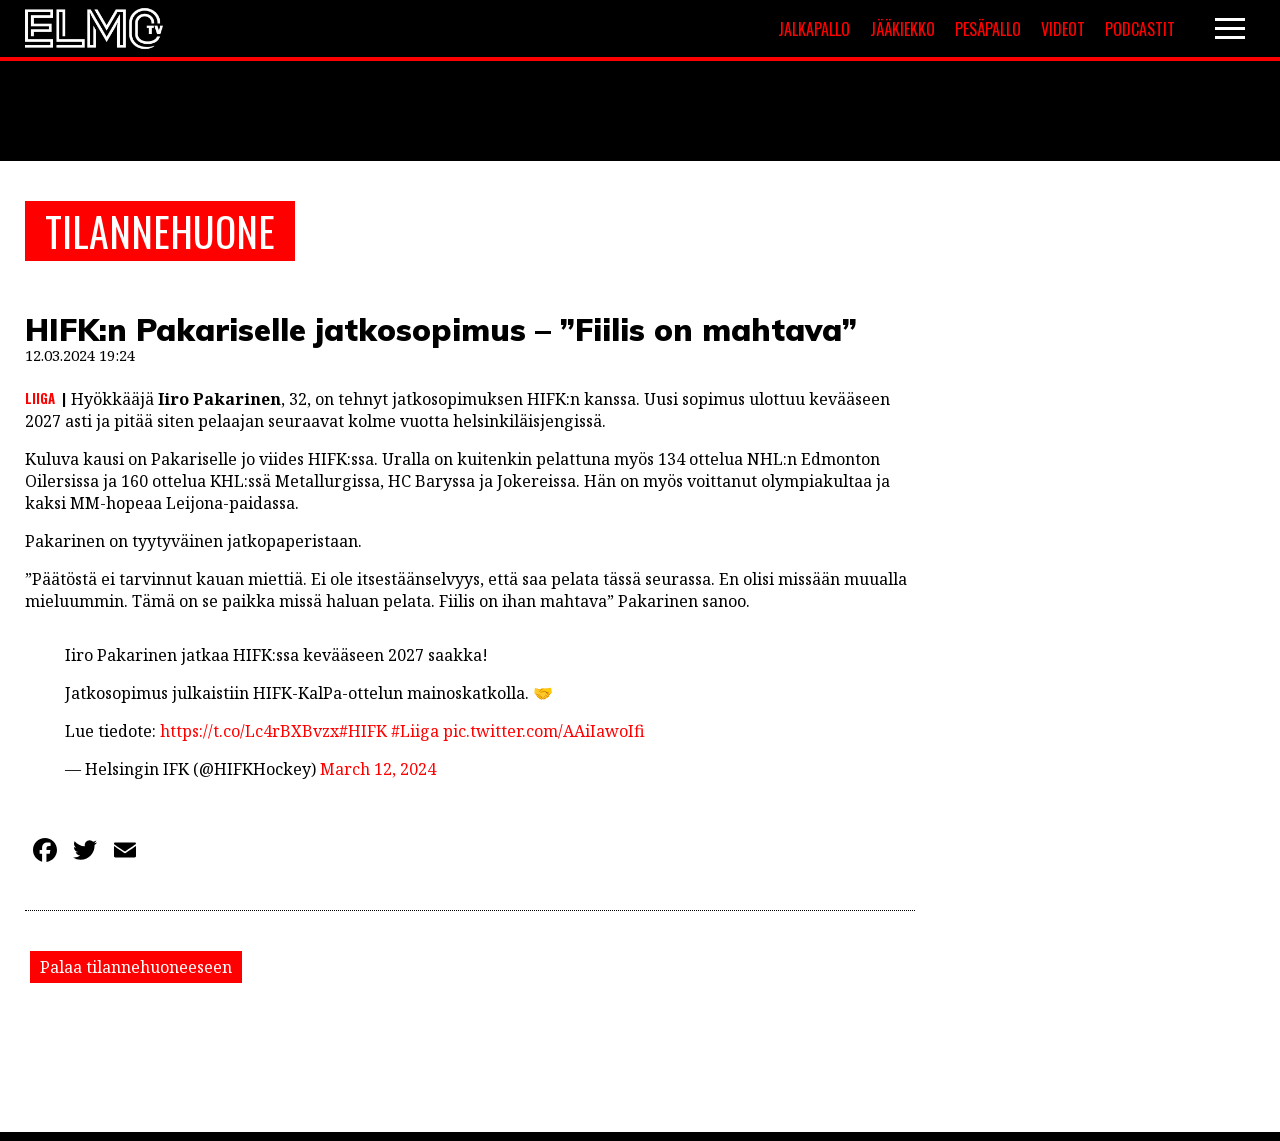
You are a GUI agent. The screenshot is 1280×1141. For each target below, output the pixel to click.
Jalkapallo (814, 29)
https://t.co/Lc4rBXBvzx (249, 731)
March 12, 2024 (378, 769)
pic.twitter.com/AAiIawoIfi (544, 731)
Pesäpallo (988, 29)
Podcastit (1140, 29)
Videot (1063, 29)
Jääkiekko (902, 29)
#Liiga (415, 731)
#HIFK (363, 731)
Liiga (40, 398)
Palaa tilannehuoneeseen (136, 967)
